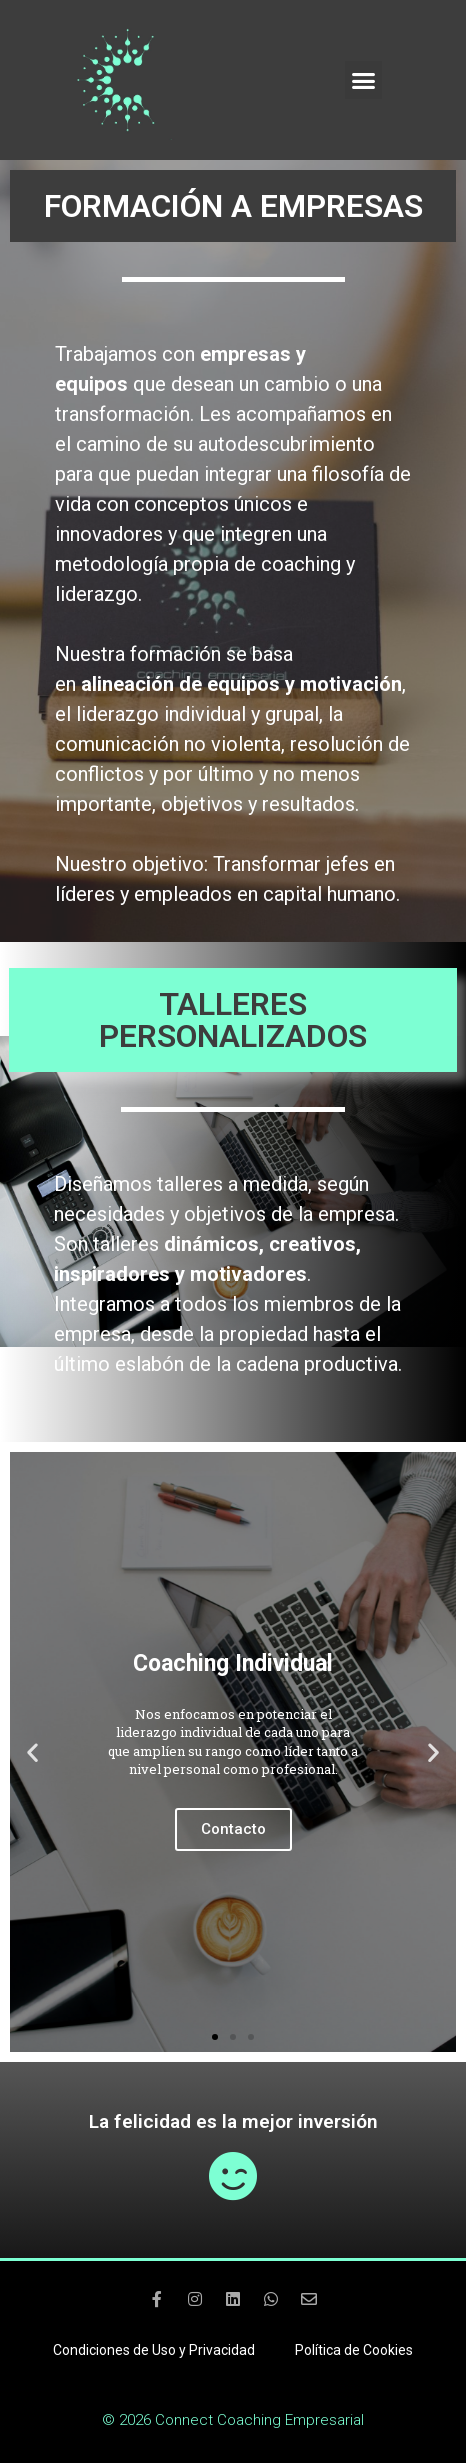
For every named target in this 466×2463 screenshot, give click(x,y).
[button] (364, 80)
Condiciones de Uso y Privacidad (154, 2350)
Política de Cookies (354, 2350)
